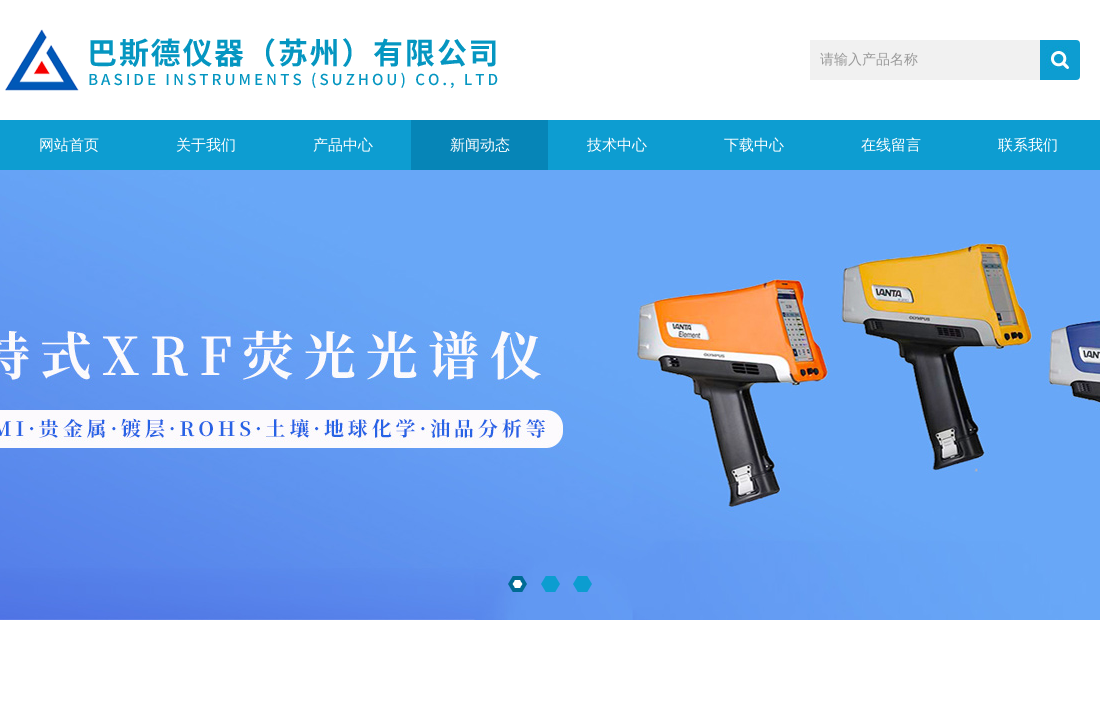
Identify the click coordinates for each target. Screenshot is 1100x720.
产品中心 (343, 145)
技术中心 (617, 145)
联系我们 (1028, 145)
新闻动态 (480, 145)
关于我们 (206, 145)
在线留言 (891, 145)
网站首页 (69, 145)
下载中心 (754, 145)
